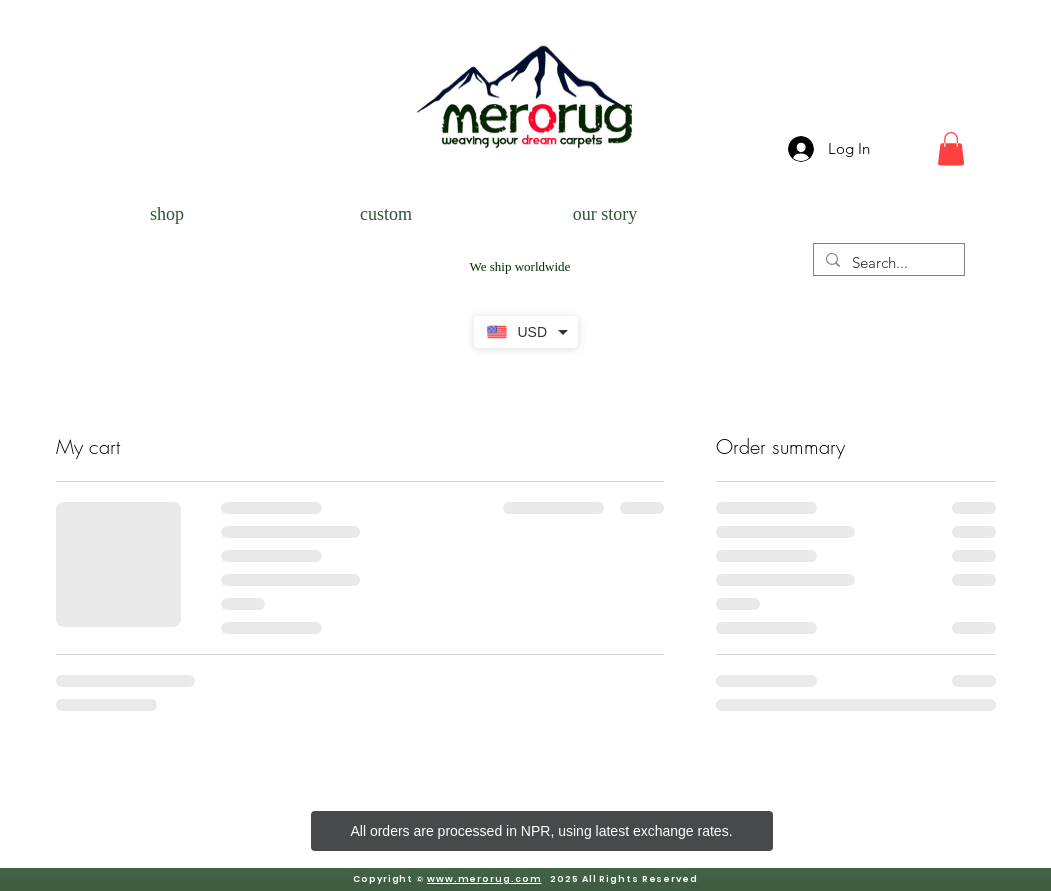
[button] (951, 148)
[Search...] (887, 262)
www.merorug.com (484, 879)
